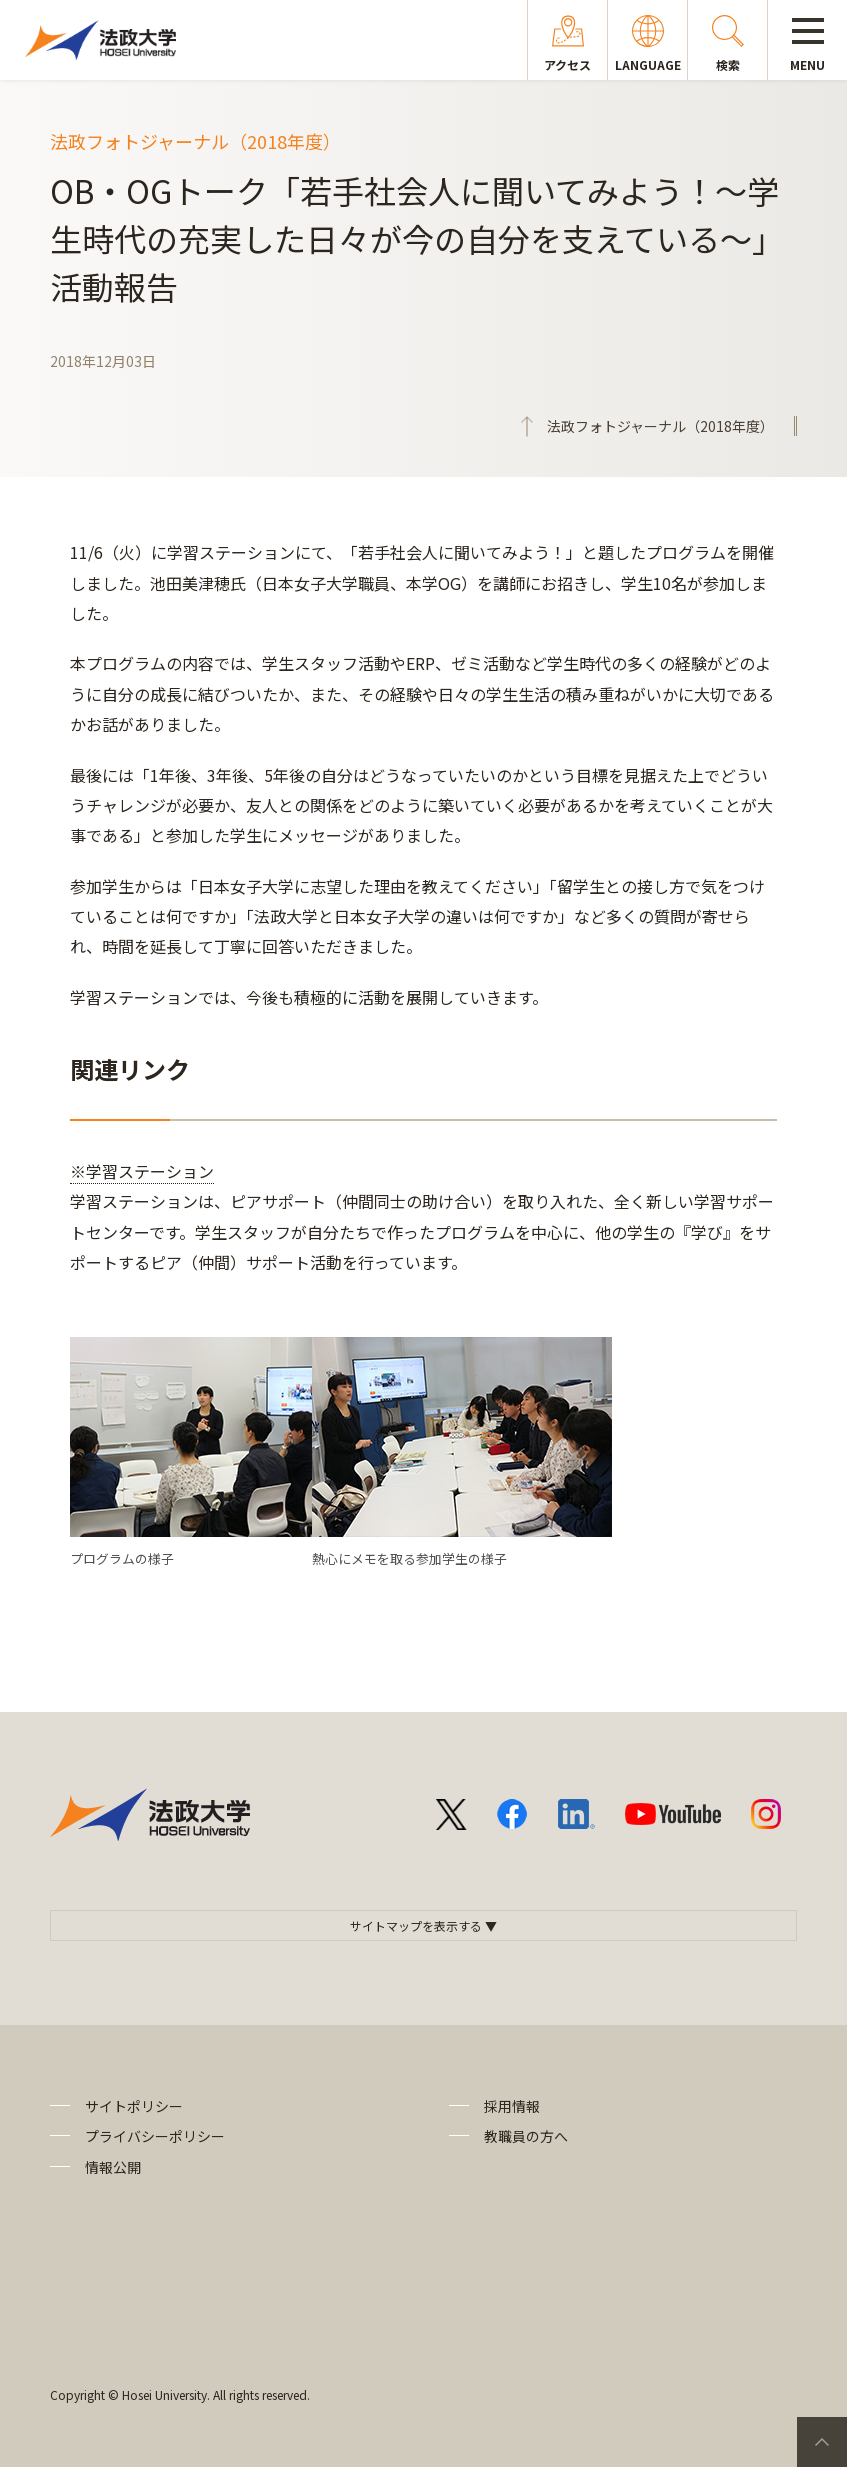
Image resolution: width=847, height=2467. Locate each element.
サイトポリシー (134, 2106)
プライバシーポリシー (155, 2136)
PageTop (822, 2442)
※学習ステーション (142, 1171)
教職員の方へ (526, 2136)
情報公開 (113, 2167)
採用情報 (512, 2106)
